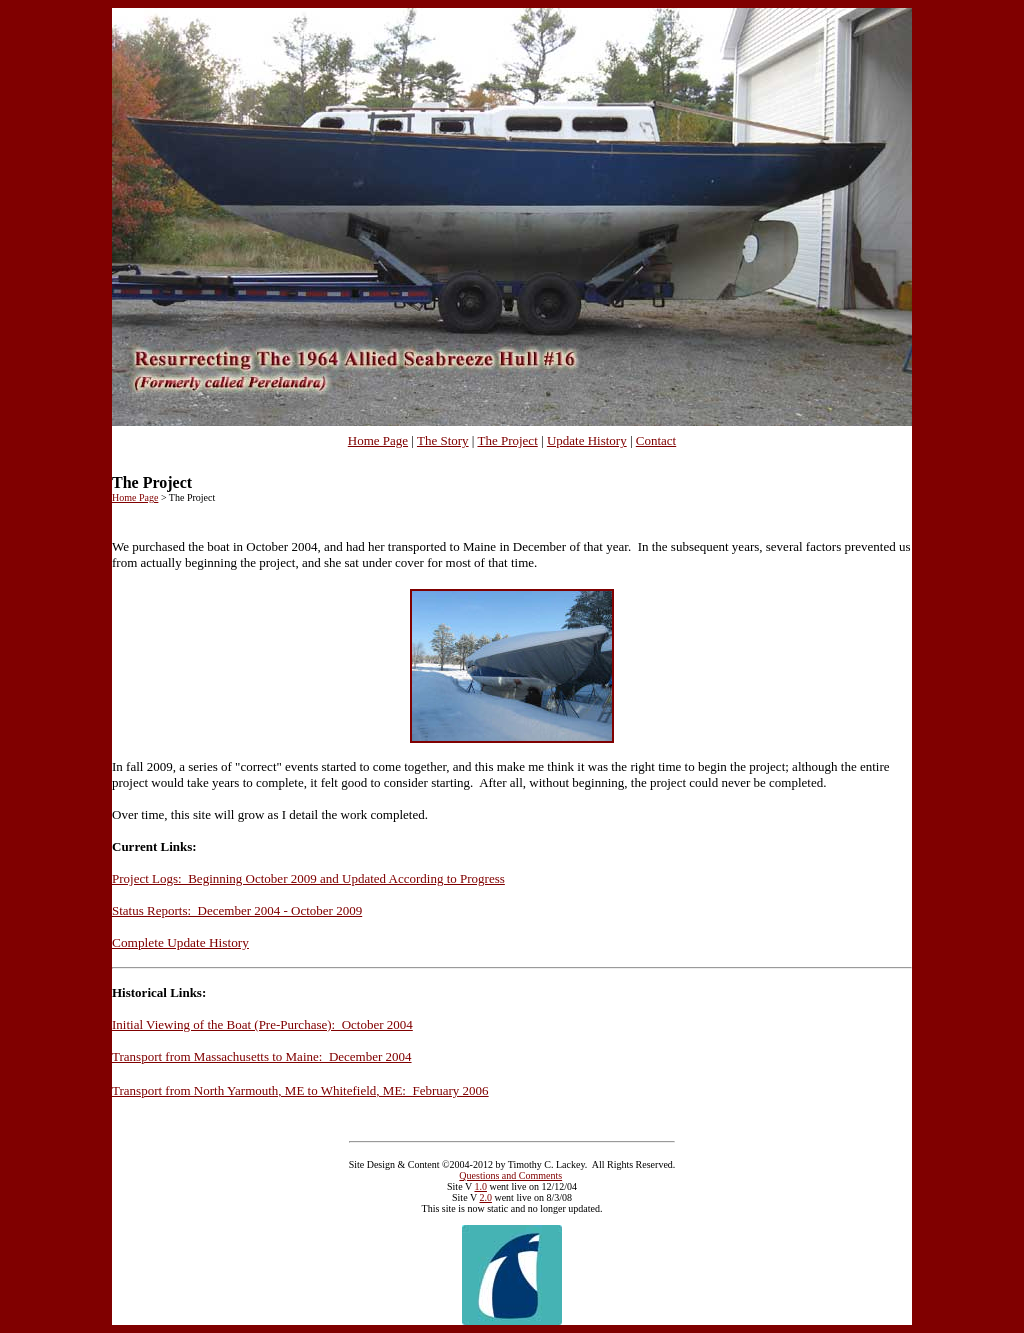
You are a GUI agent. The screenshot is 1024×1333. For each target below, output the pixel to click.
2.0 (485, 1197)
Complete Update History (180, 942)
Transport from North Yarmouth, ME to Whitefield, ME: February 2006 (300, 1090)
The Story (443, 440)
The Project (507, 440)
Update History (587, 440)
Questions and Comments (510, 1175)
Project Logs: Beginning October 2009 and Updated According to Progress (308, 878)
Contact (656, 440)
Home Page (378, 440)
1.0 (480, 1186)
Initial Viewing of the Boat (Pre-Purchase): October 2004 (262, 1024)
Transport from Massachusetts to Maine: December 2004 (262, 1056)
